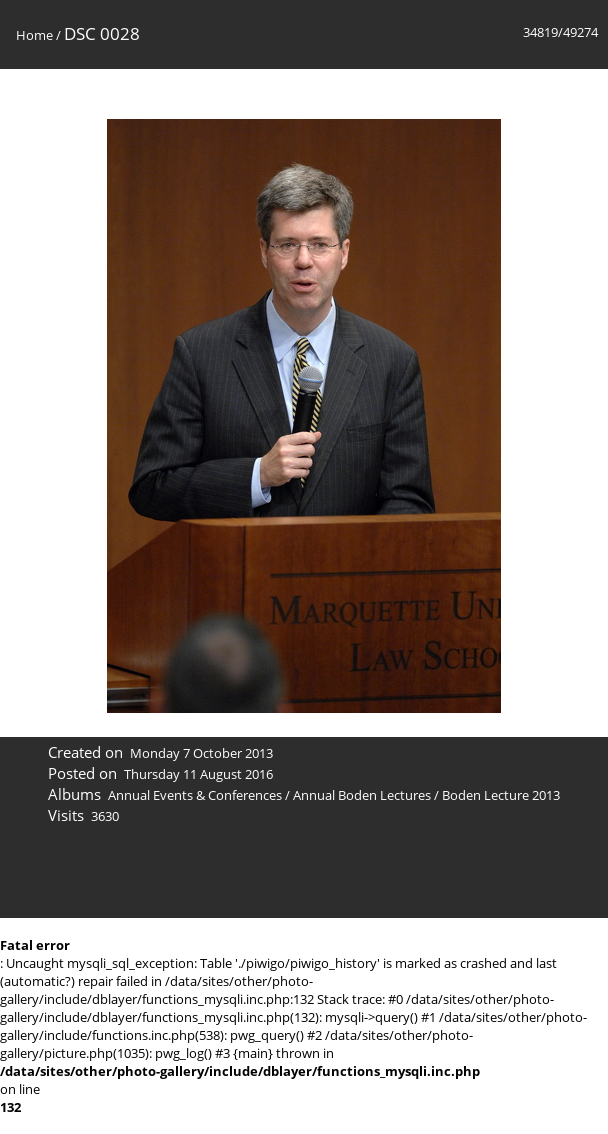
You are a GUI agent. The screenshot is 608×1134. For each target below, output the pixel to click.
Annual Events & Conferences (195, 795)
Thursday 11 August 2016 (198, 774)
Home (34, 35)
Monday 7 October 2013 (201, 753)
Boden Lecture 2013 (501, 795)
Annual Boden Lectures (362, 795)
